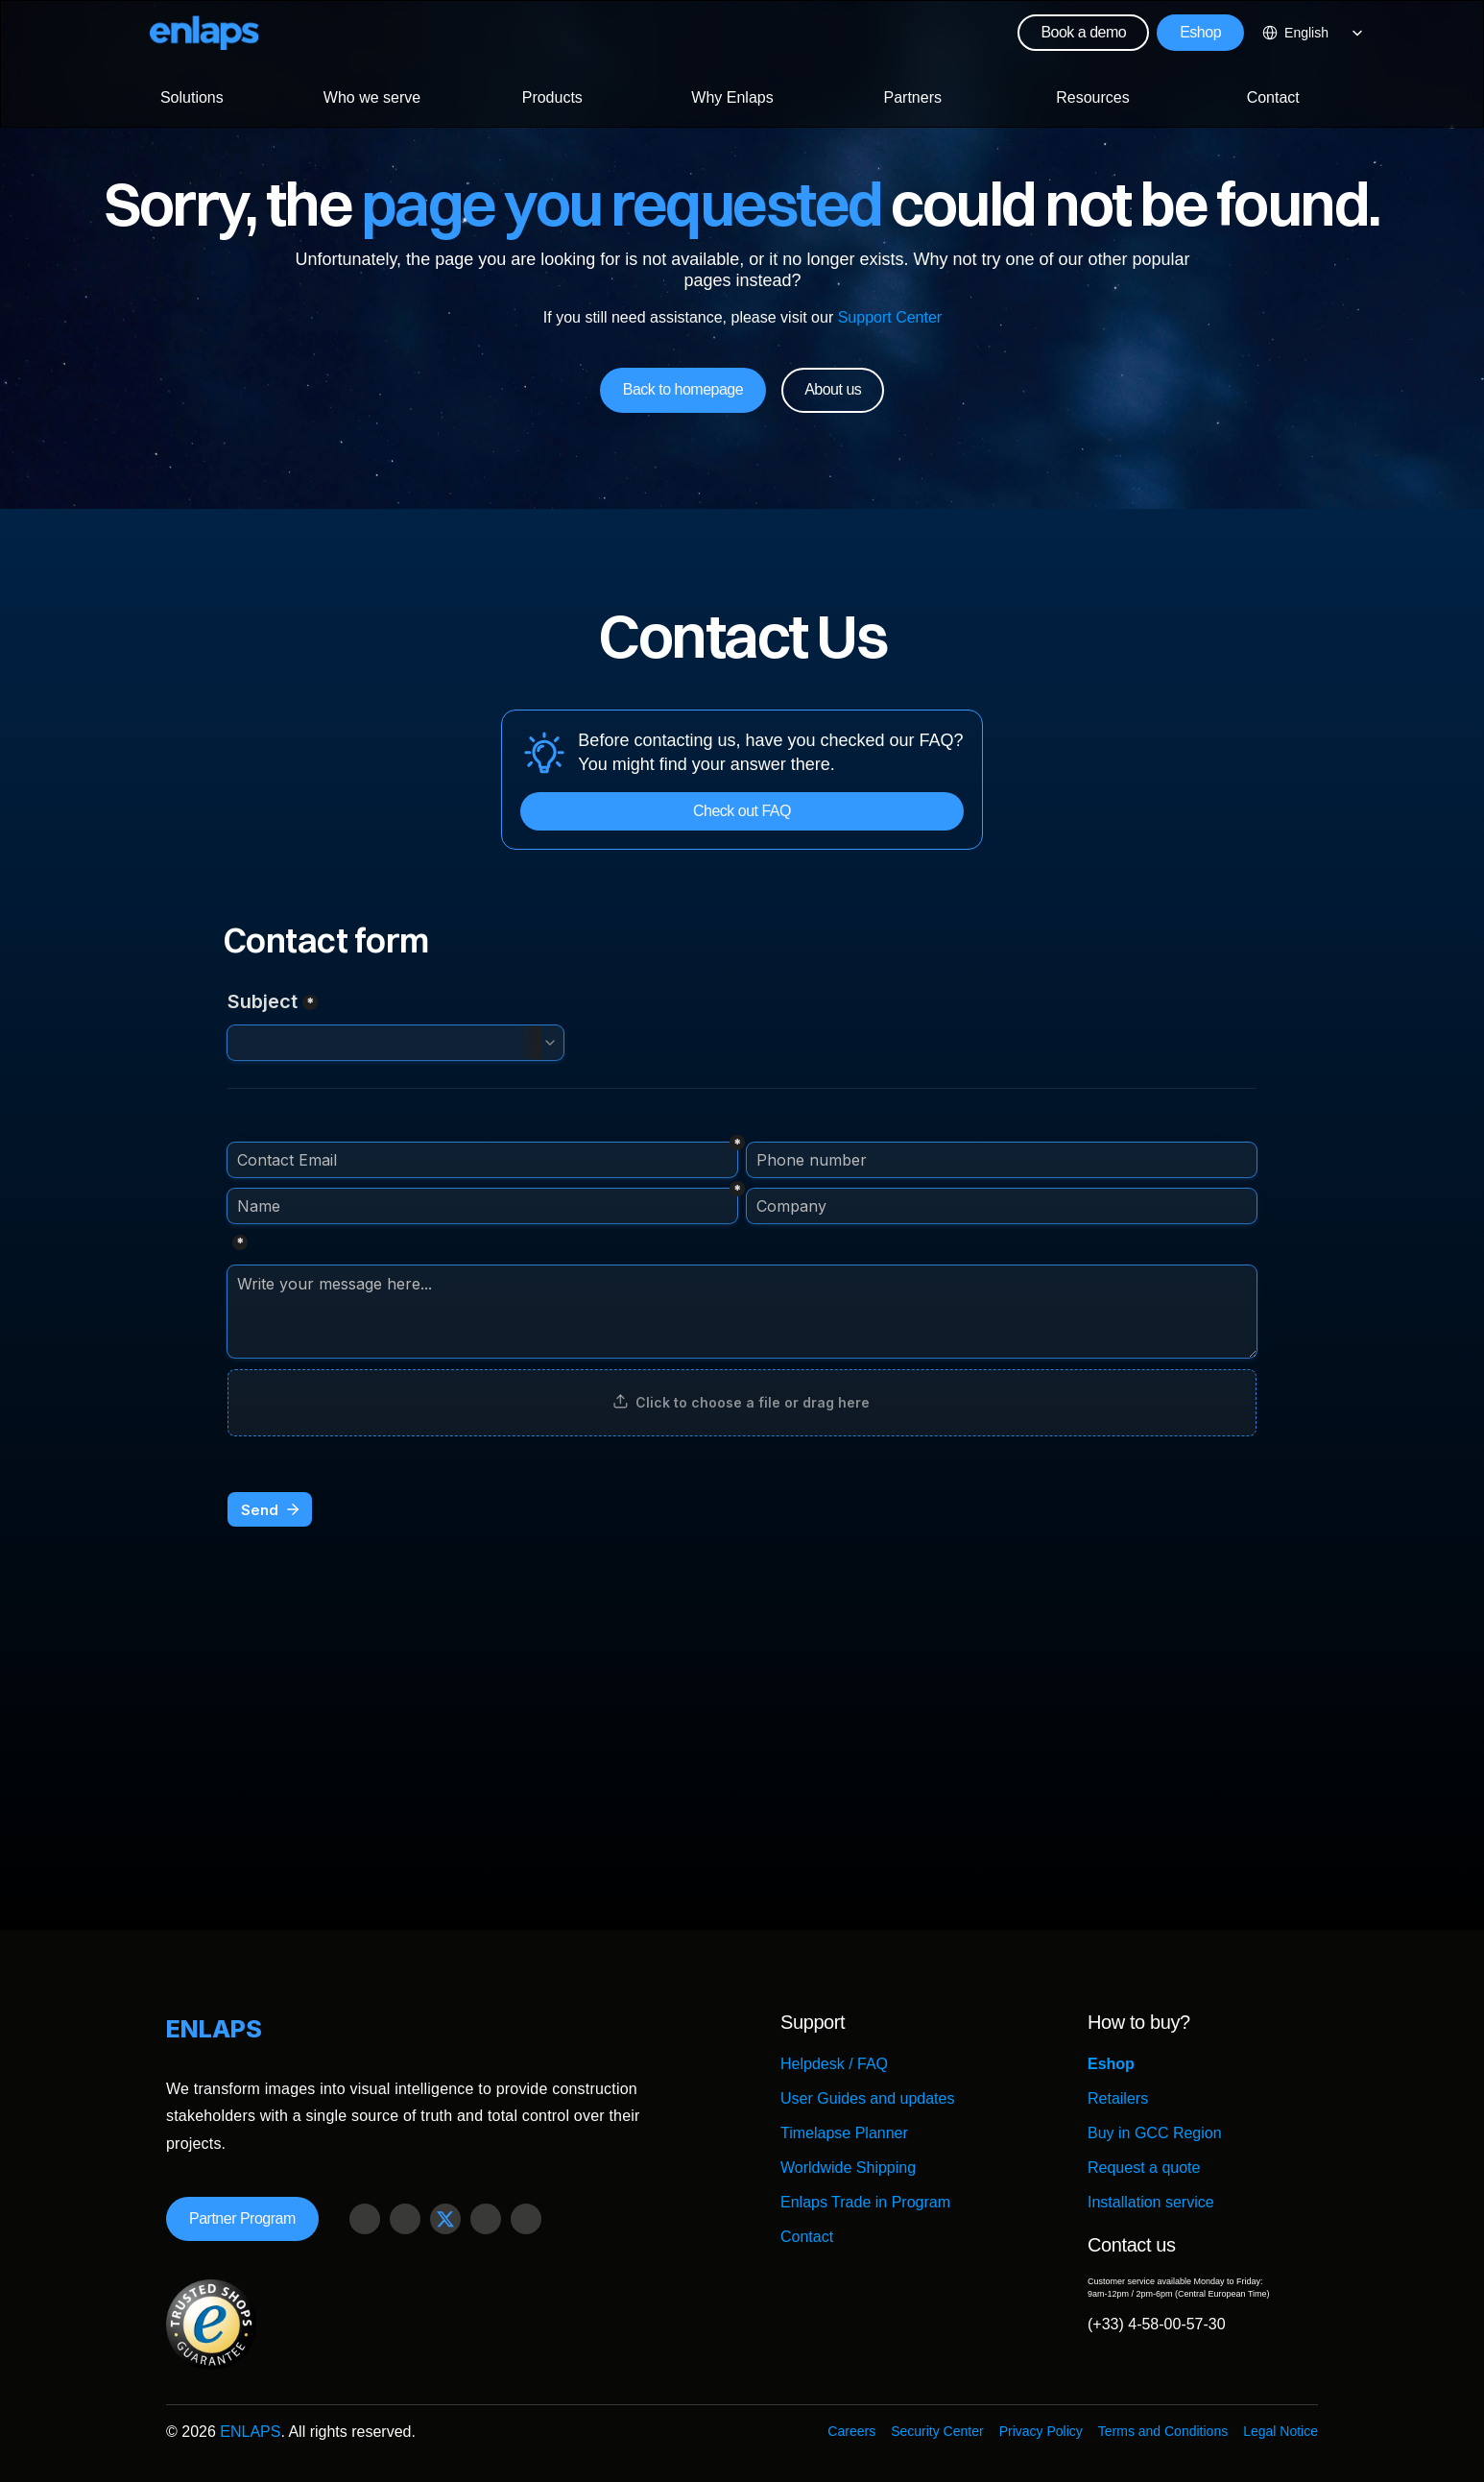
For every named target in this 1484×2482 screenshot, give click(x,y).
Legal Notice (1280, 2431)
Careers (851, 2431)
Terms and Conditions (1163, 2431)
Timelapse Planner (844, 2133)
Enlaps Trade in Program (865, 2202)
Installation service (1151, 2202)
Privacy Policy (1041, 2431)
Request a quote (1144, 2167)
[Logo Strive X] (204, 32)
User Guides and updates (867, 2098)
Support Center (889, 317)
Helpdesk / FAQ (834, 2064)
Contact (806, 2237)
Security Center (937, 2431)
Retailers (1118, 2098)
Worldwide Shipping (848, 2167)
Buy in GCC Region (1155, 2133)
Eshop (1111, 2064)
